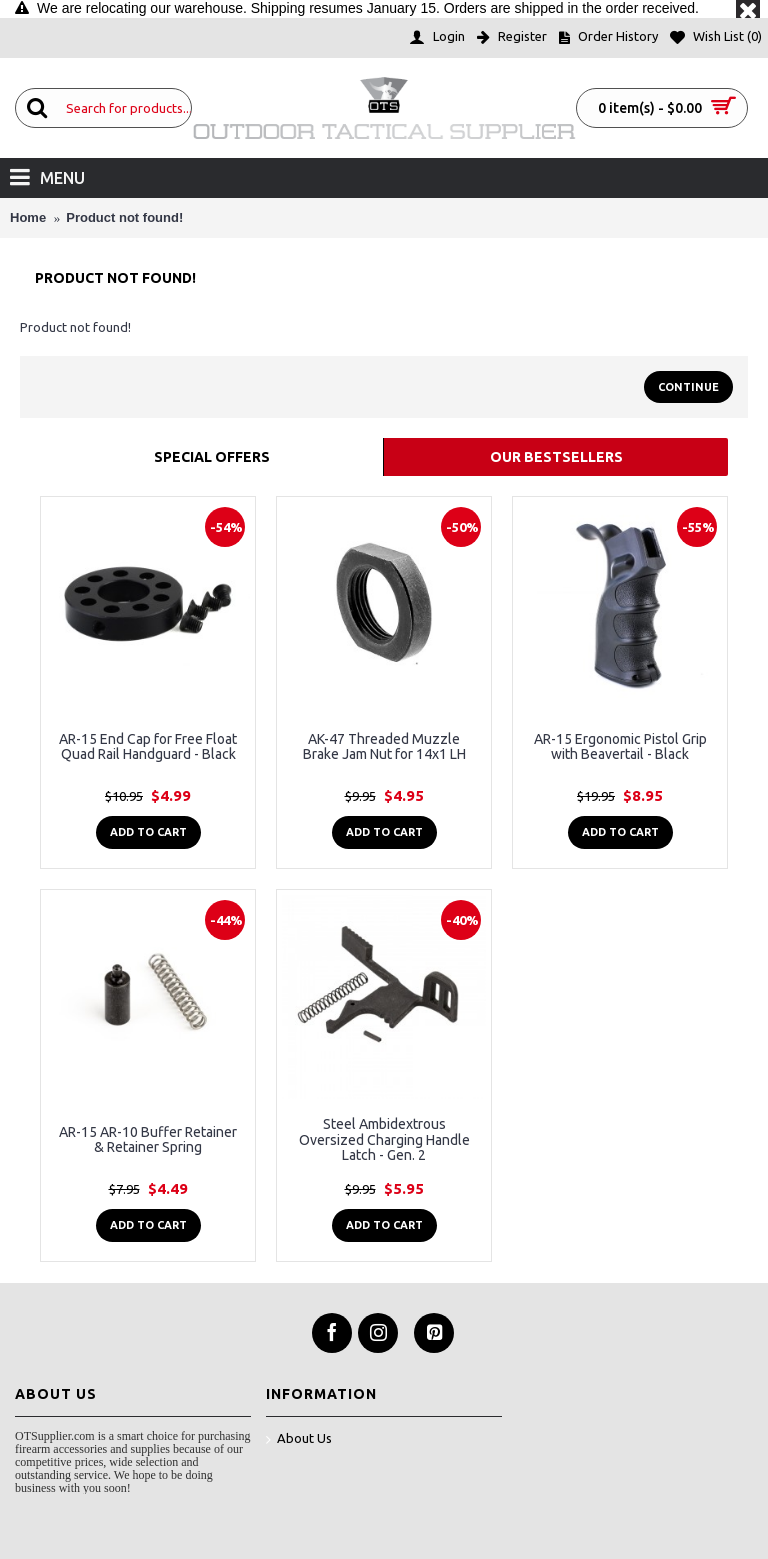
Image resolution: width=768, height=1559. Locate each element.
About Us (299, 1439)
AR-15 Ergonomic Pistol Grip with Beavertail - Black (620, 746)
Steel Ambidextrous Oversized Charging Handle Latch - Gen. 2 (384, 1139)
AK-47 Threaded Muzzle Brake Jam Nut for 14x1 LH (384, 746)
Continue (688, 387)
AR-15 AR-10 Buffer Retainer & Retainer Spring (148, 1139)
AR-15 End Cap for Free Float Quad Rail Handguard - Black (148, 746)
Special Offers (212, 457)
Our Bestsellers (556, 457)
